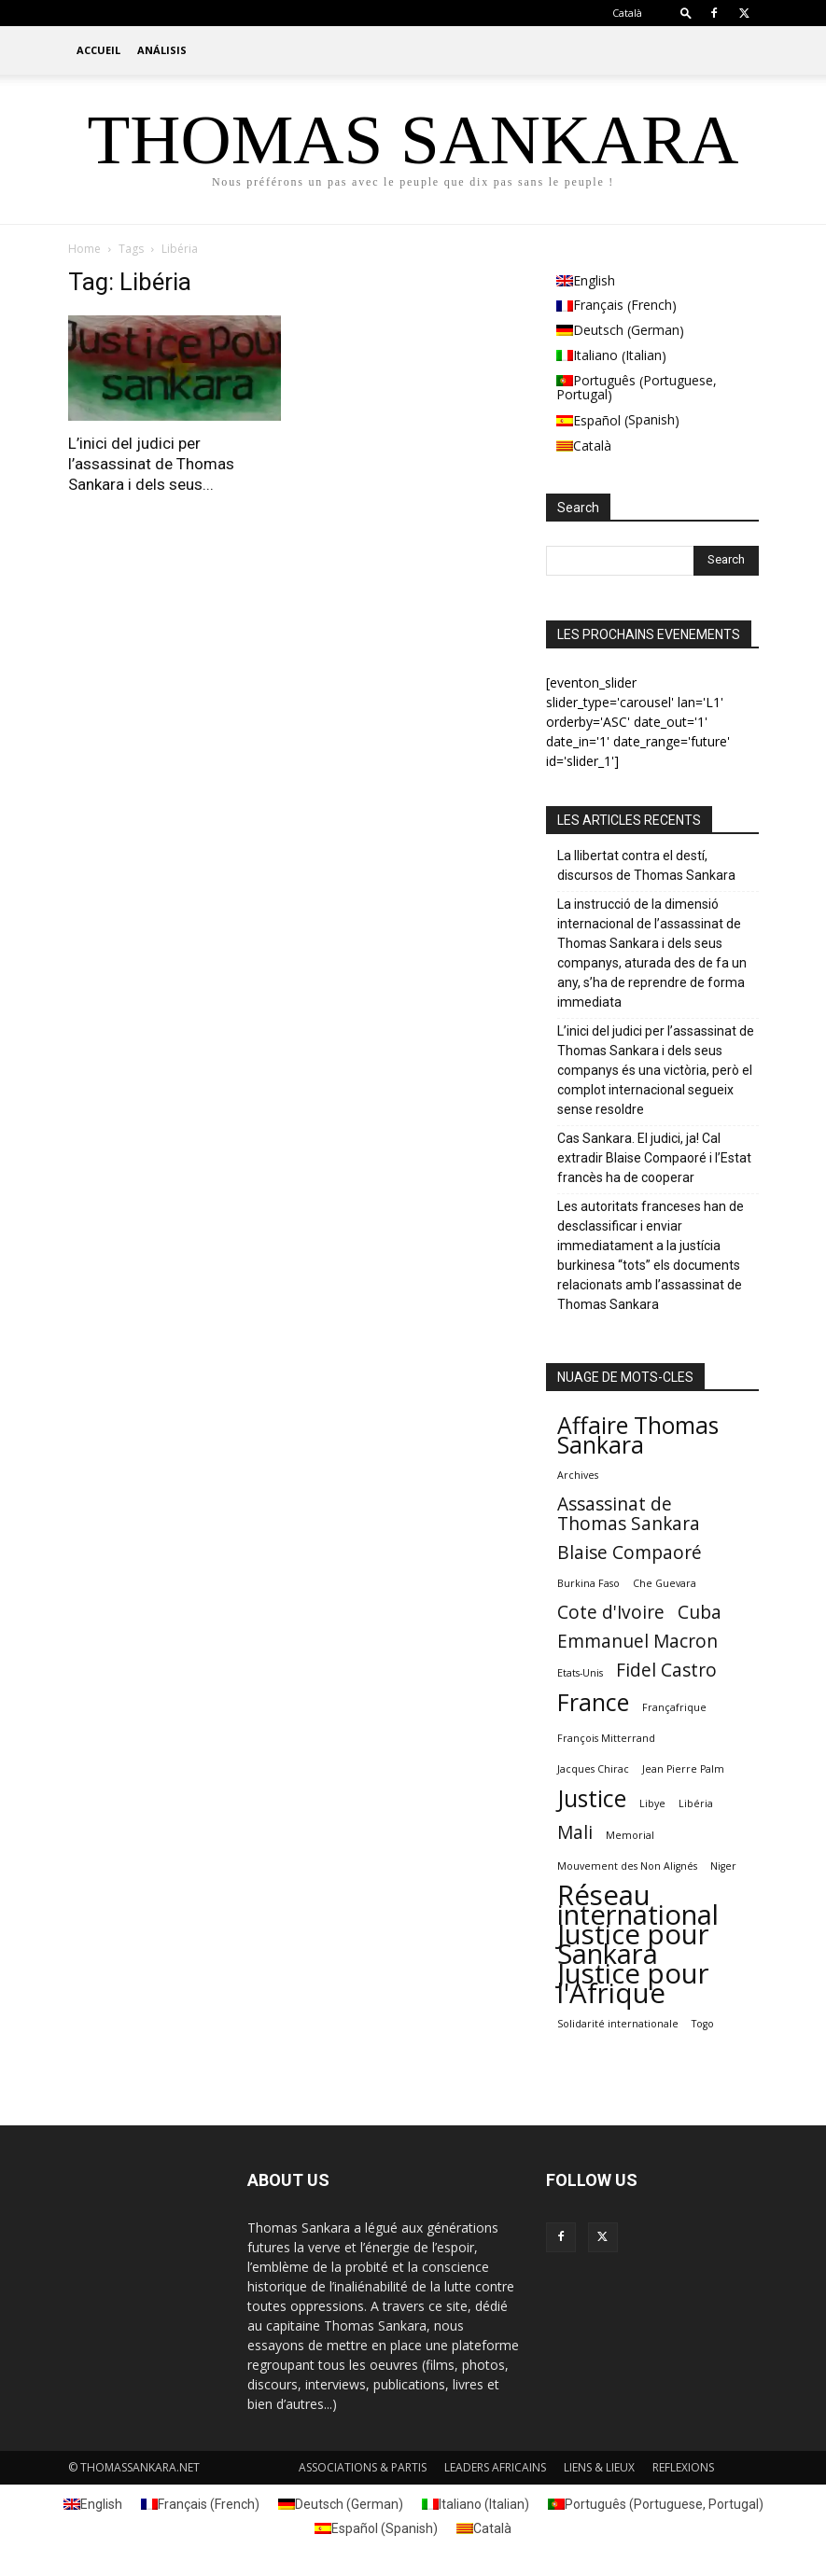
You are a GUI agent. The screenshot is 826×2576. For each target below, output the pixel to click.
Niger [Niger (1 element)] (723, 1866)
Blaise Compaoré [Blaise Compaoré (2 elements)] (629, 1553)
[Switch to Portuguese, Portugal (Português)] (652, 389)
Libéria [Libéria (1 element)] (696, 1803)
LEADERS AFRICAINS (495, 2467)
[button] (686, 13)
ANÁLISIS (162, 50)
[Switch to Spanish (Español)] (652, 421)
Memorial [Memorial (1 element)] (630, 1835)
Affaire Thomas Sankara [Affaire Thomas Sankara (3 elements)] (638, 1435)
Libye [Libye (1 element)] (652, 1803)
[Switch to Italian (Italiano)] (652, 356)
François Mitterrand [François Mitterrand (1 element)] (606, 1738)
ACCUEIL (98, 50)
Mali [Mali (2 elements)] (575, 1833)
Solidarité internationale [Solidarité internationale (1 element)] (618, 2023)
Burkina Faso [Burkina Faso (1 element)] (588, 1583)
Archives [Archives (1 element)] (577, 1475)
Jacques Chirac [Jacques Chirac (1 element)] (593, 1768)
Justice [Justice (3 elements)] (591, 1798)
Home (84, 249)
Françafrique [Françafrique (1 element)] (674, 1707)
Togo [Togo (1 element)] (703, 2023)
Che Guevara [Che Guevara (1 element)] (664, 1583)
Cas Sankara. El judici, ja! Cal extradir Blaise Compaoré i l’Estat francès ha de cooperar (654, 1158)
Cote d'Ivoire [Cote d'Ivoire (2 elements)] (611, 1612)
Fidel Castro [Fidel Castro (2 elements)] (666, 1670)
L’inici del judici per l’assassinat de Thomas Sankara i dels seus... (151, 464)
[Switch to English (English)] (652, 281)
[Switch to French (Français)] (652, 305)
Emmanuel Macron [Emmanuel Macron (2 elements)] (637, 1641)
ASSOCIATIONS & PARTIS (363, 2467)
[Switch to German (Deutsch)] (652, 330)
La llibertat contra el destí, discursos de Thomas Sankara (646, 865)
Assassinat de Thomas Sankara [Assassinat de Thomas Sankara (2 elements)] (628, 1514)
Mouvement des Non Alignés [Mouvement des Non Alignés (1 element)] (627, 1866)
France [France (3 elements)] (593, 1702)
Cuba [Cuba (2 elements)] (699, 1612)
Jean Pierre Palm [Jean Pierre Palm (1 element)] (683, 1768)
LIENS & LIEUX (599, 2467)
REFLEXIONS (683, 2467)
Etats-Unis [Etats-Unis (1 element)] (580, 1672)
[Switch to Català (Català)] (652, 446)
